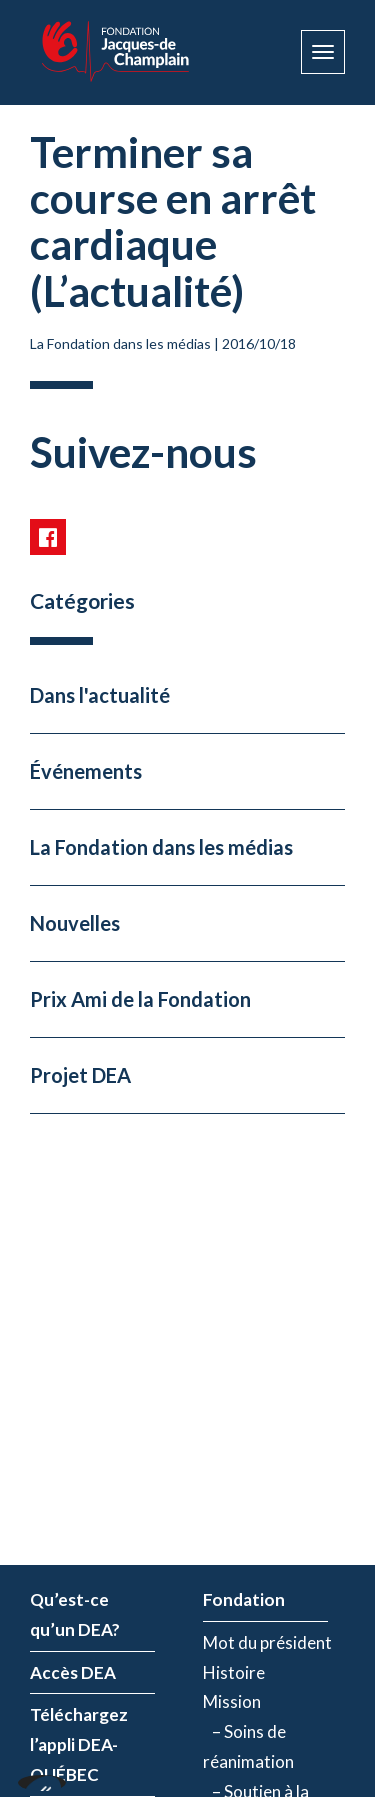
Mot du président (267, 1642)
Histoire (234, 1672)
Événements (86, 771)
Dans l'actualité (100, 695)
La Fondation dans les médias (120, 343)
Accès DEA (73, 1672)
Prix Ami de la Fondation (140, 999)
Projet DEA (80, 1075)
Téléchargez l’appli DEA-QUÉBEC (79, 1744)
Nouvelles (75, 923)
